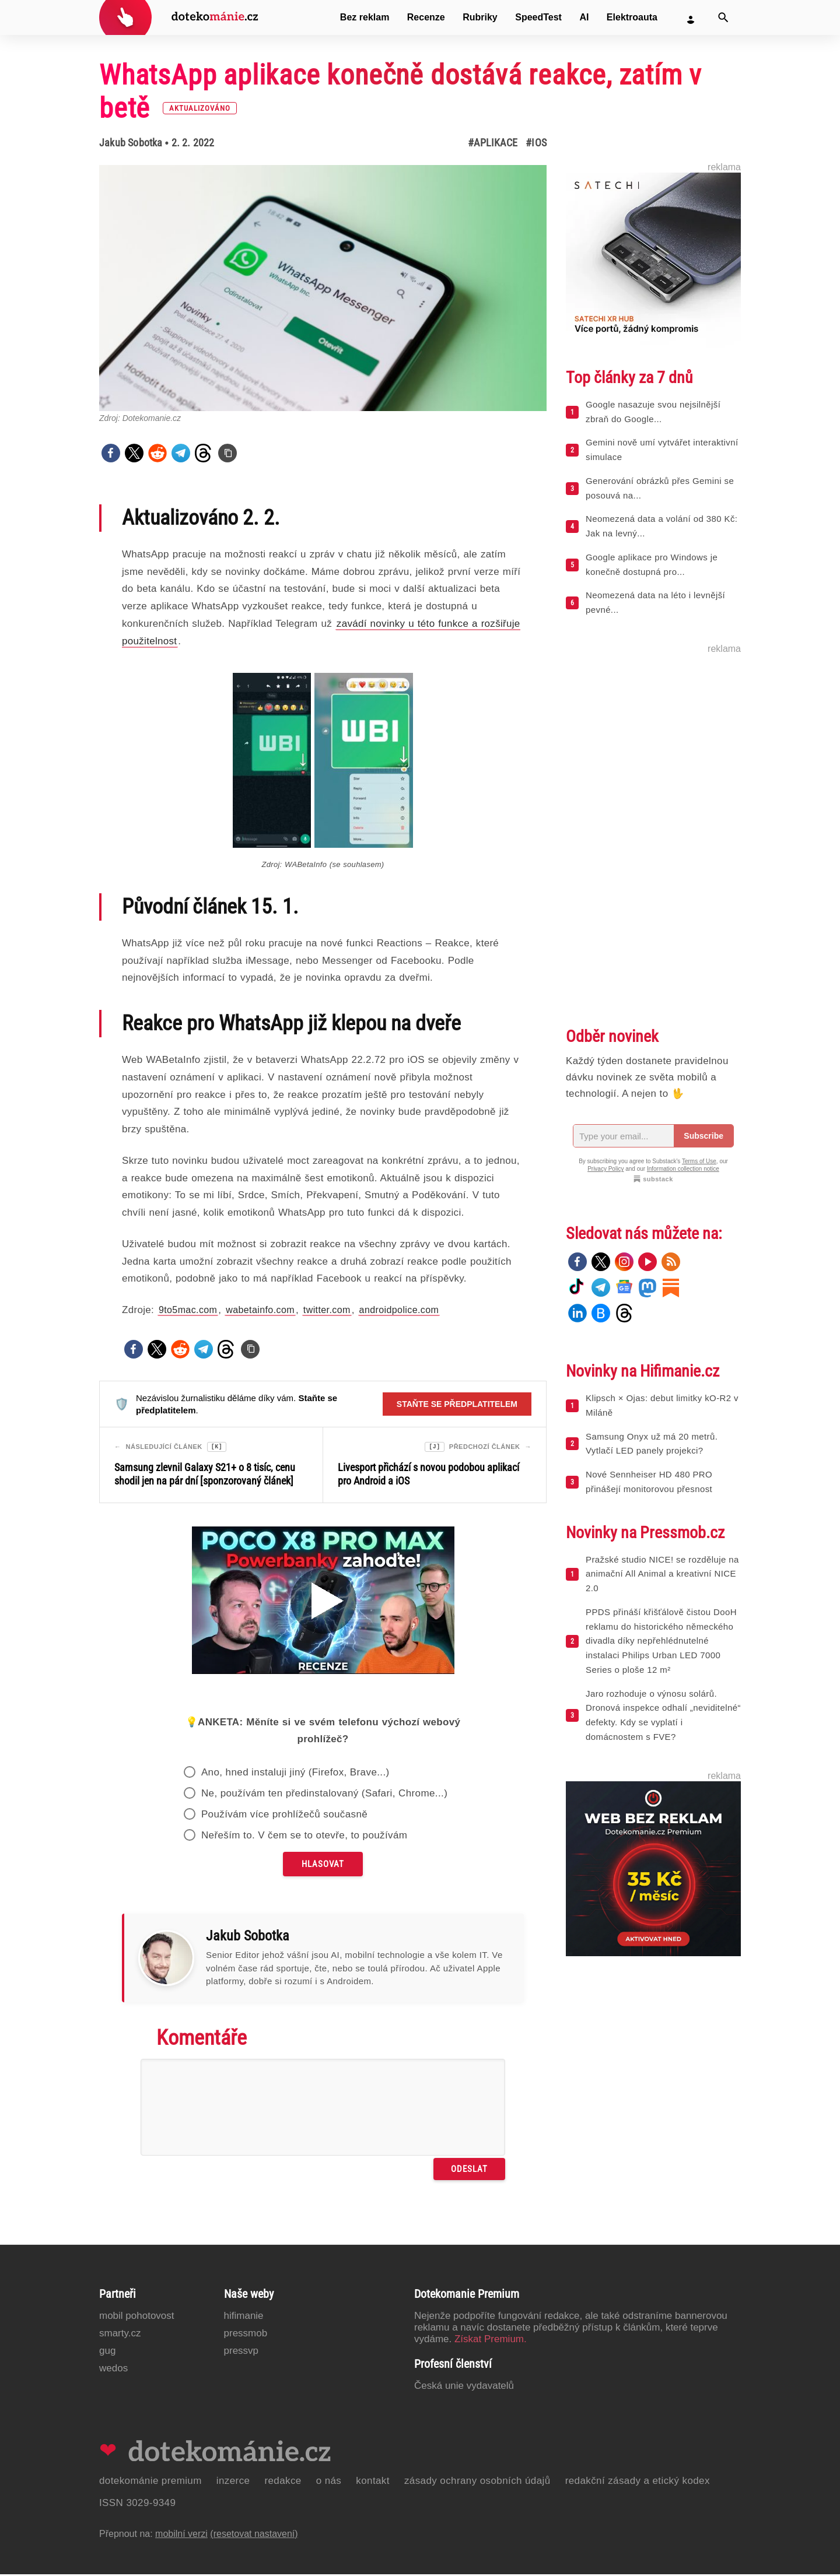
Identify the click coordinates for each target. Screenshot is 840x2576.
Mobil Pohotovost (136, 2317)
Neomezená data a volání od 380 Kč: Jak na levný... (661, 526)
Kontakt (373, 2482)
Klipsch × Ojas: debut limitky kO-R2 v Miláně (662, 1405)
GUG (107, 2352)
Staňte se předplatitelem (457, 1404)
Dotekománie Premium (150, 2482)
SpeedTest (538, 17)
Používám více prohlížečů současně (284, 1816)
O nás (329, 2482)
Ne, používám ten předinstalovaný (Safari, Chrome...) (324, 1795)
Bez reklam (365, 17)
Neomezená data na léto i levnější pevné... (655, 602)
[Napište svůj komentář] (323, 2109)
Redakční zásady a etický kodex (637, 2482)
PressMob (246, 2334)
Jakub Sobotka (131, 142)
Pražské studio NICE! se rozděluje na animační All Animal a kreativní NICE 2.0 (662, 1574)
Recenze (426, 17)
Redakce (282, 2482)
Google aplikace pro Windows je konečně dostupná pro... (652, 564)
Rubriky (480, 17)
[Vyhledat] (723, 17)
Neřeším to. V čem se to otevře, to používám (304, 1836)
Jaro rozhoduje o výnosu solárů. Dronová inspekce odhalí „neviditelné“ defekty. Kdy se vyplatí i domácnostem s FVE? (663, 1715)
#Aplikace (492, 142)
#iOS (536, 142)
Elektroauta (632, 17)
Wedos (113, 2369)
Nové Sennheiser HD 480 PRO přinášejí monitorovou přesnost (649, 1481)
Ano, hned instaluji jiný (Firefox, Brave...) (295, 1774)
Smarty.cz (120, 2334)
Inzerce (233, 2482)
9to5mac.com (188, 1310)
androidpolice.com (399, 1310)
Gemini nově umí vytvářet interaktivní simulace (662, 449)
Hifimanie (244, 2317)
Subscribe (703, 1135)
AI (584, 17)
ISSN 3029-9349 (137, 2504)
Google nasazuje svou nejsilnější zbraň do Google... (653, 411)
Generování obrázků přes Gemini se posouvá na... (660, 488)
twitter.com (327, 1310)
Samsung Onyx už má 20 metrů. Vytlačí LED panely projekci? (652, 1443)
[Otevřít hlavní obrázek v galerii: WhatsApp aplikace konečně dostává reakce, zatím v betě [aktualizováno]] (323, 288)
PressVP (241, 2352)
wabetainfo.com (260, 1310)
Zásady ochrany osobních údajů (477, 2482)
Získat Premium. (490, 2340)
